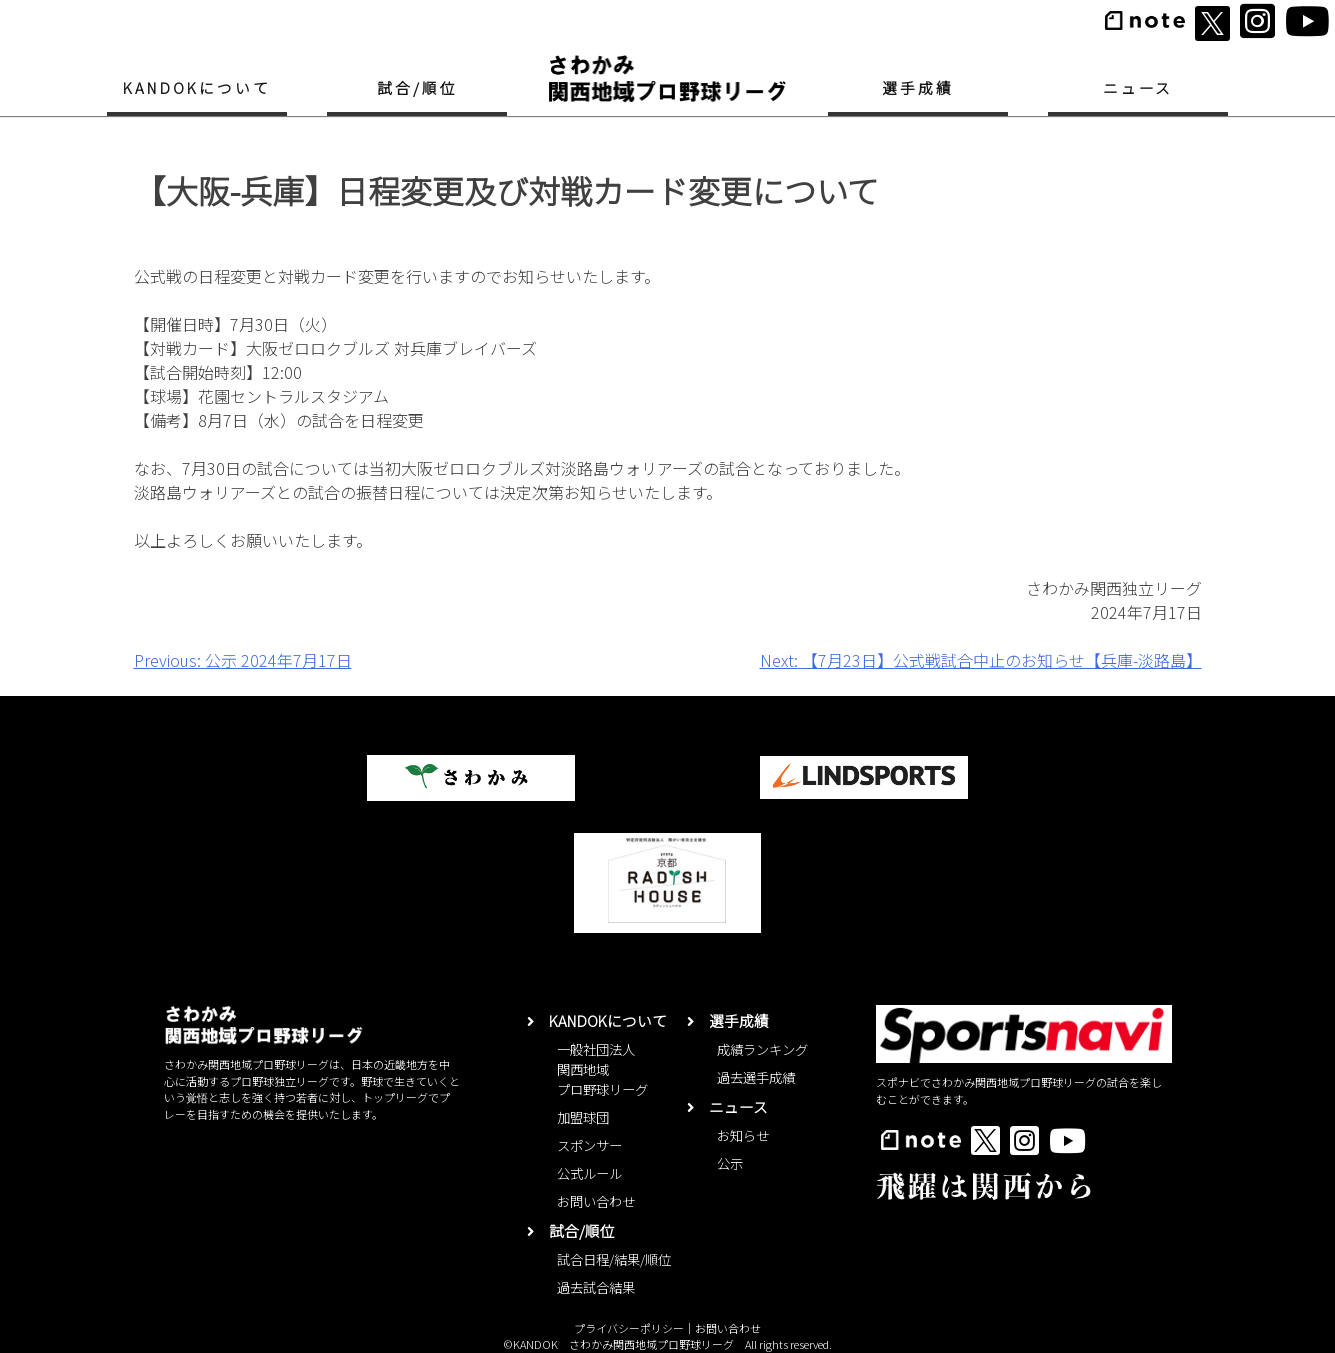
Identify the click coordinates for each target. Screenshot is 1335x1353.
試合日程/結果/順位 (614, 1259)
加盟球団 (583, 1117)
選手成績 (918, 87)
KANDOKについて (196, 87)
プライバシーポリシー (629, 1328)
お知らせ (743, 1135)
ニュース (1138, 87)
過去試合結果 (596, 1287)
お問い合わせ (596, 1201)
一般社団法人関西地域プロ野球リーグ (602, 1069)
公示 (730, 1163)
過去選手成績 (756, 1077)
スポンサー (589, 1145)
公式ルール (589, 1173)
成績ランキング (762, 1049)
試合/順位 (417, 87)
